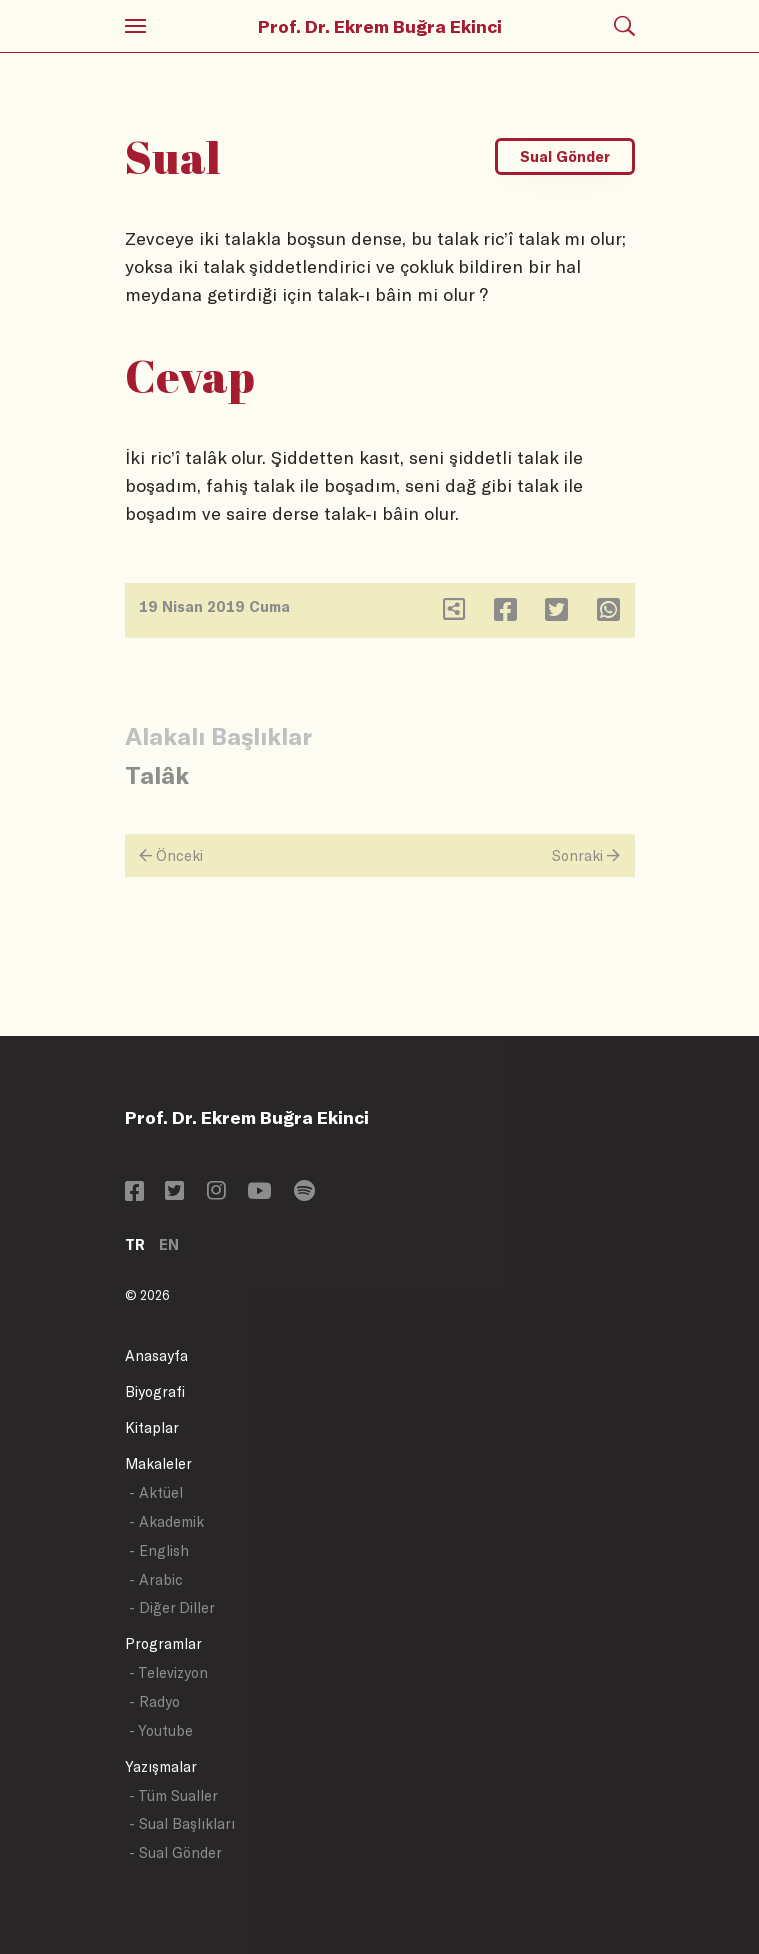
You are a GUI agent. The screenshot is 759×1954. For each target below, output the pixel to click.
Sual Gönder (565, 156)
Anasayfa (156, 1355)
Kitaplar (152, 1427)
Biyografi (155, 1391)
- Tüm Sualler (173, 1795)
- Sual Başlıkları (182, 1823)
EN (169, 1244)
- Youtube (161, 1730)
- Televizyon (168, 1672)
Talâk (157, 774)
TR (135, 1244)
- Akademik (166, 1521)
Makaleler (158, 1463)
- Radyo (154, 1701)
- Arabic (156, 1579)
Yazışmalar (161, 1766)
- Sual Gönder (175, 1852)
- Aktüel (156, 1492)
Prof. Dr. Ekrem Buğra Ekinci (380, 26)
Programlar (163, 1643)
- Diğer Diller (172, 1607)
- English (159, 1550)
